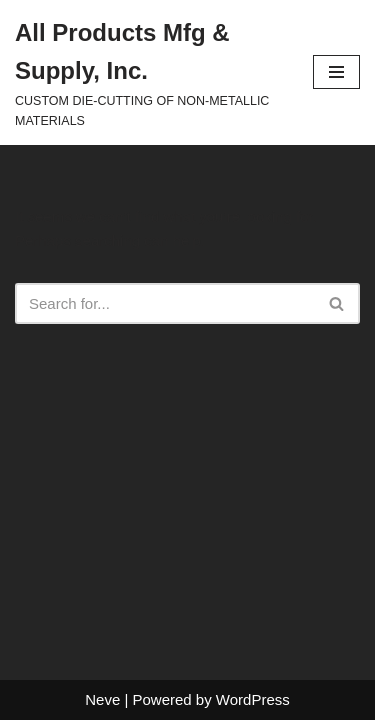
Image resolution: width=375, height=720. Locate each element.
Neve (102, 699)
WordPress (253, 699)
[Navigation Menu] (336, 72)
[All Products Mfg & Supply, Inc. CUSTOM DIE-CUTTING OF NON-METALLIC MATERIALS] (149, 72)
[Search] (165, 303)
